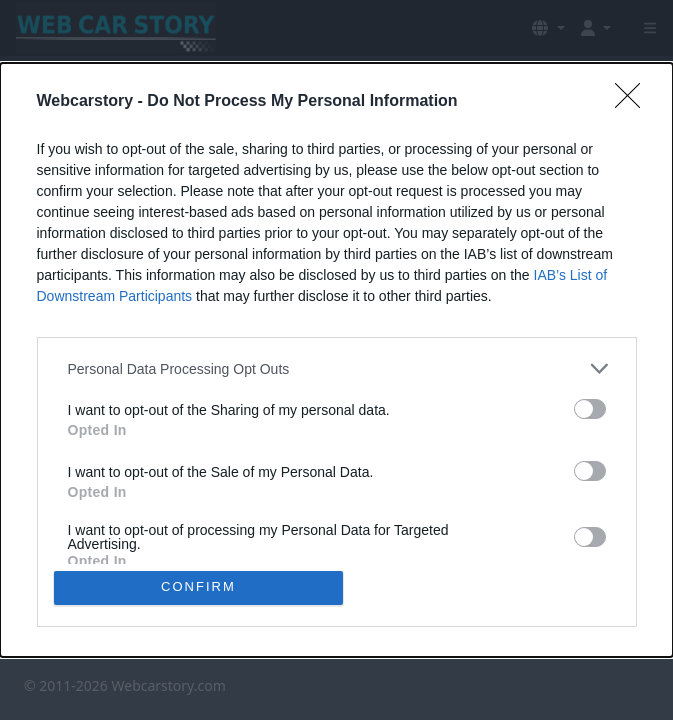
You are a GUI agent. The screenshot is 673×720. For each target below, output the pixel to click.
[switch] (590, 409)
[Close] (634, 102)
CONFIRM (198, 587)
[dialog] (336, 360)
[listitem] (337, 368)
